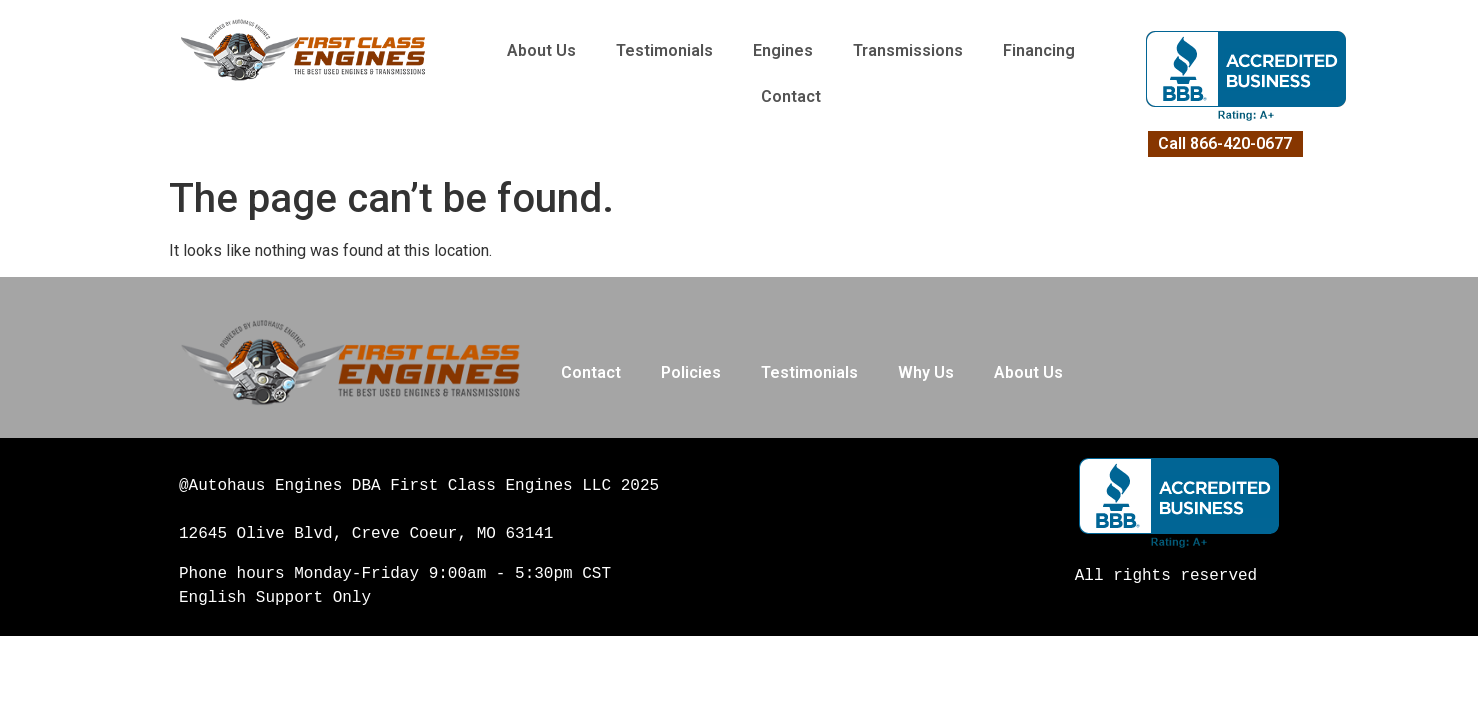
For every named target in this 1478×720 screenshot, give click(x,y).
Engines (783, 50)
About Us (541, 50)
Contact (791, 96)
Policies (691, 372)
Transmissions (908, 50)
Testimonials (664, 50)
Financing (1039, 50)
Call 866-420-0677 (1225, 143)
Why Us (926, 372)
